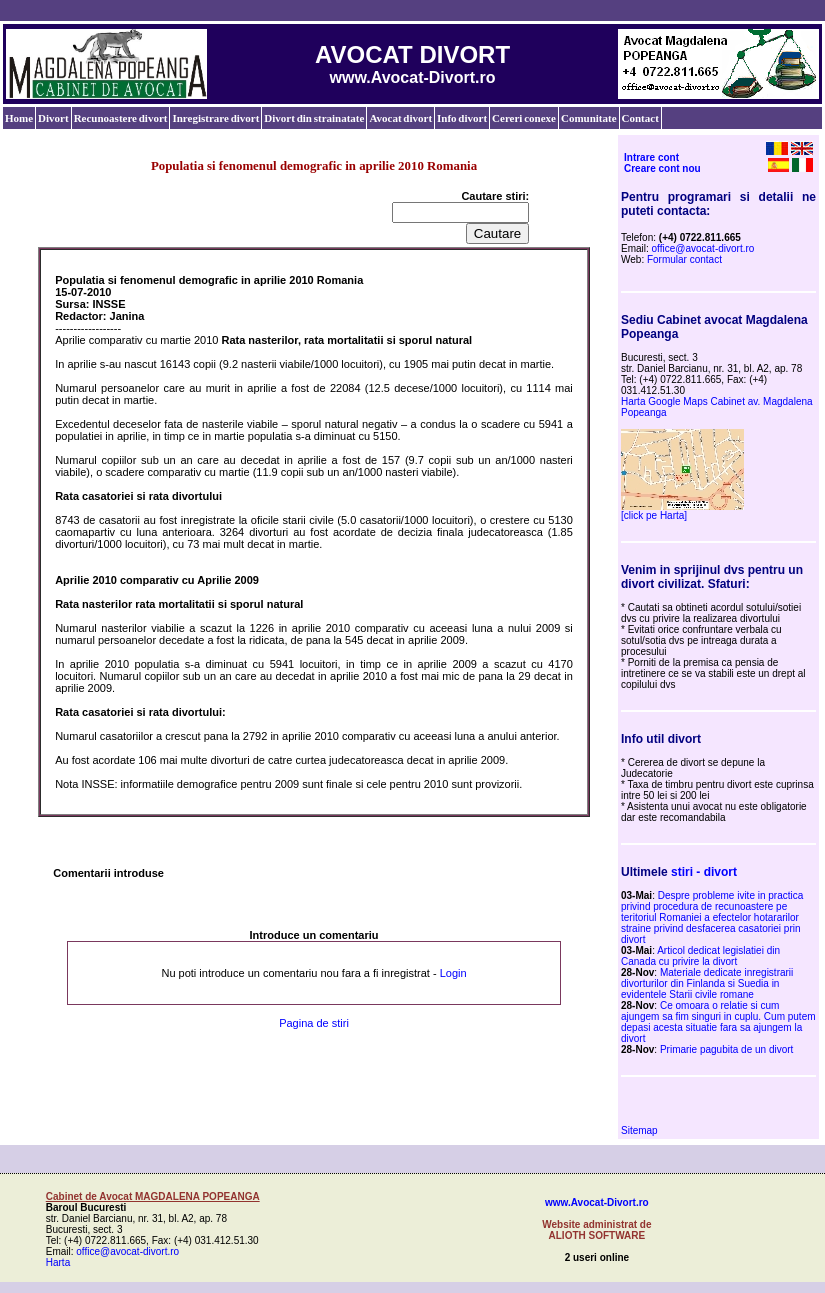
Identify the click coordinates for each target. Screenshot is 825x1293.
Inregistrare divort (215, 118)
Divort (53, 118)
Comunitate (589, 118)
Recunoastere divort (121, 118)
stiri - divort (704, 872)
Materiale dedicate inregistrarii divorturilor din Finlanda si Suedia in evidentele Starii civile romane (707, 983)
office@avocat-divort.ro (703, 248)
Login (453, 973)
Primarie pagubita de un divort (726, 1049)
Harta (58, 1262)
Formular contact (684, 259)
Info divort (462, 118)
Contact (640, 118)
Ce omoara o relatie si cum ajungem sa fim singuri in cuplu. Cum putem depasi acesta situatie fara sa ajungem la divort (718, 1022)
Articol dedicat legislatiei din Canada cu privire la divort (700, 956)
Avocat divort (400, 118)
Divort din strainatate (314, 118)
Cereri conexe (524, 118)
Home (19, 118)
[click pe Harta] (654, 515)
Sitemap (639, 1130)
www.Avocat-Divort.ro (597, 1202)
